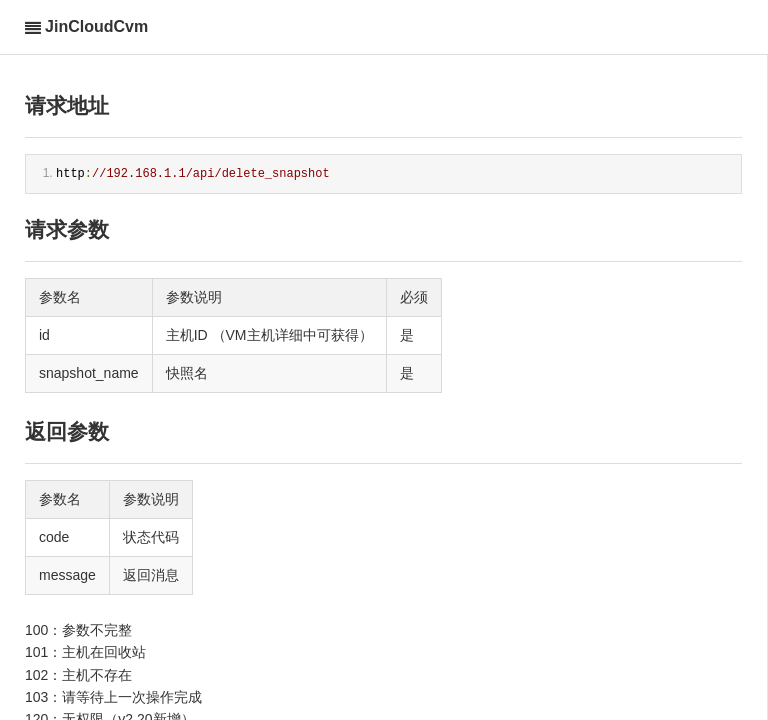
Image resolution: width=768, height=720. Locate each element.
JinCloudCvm (96, 26)
